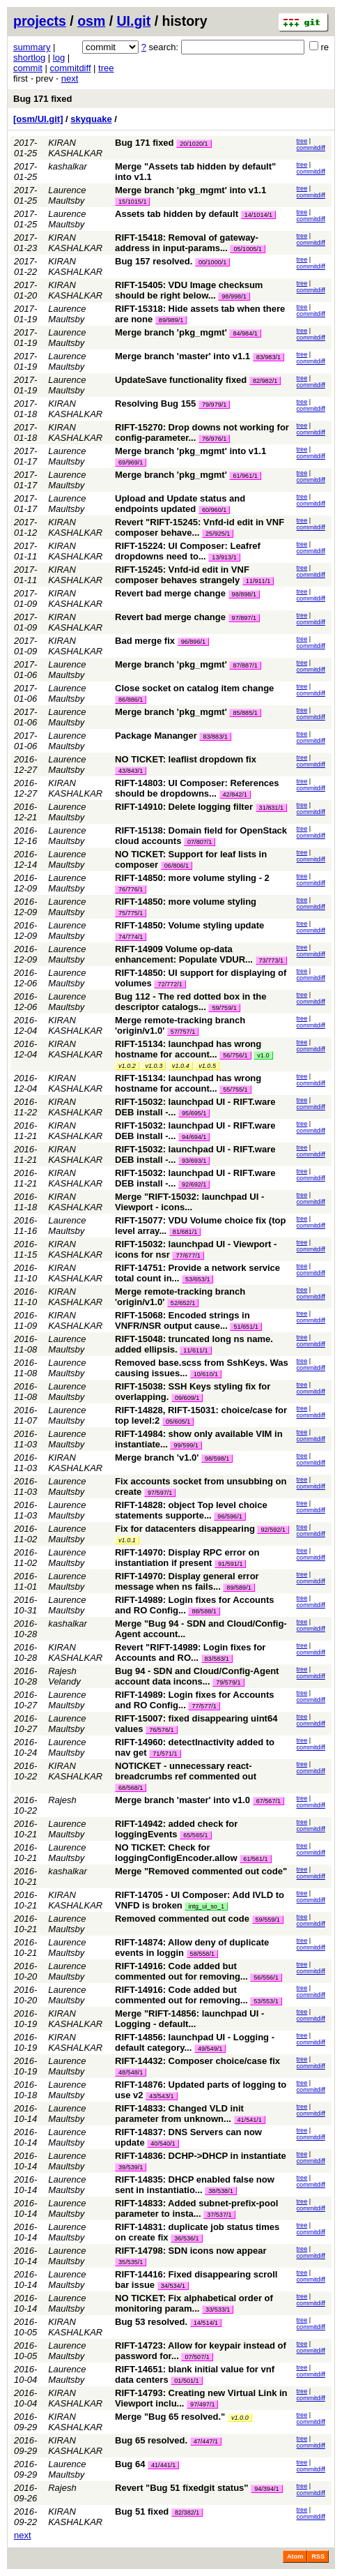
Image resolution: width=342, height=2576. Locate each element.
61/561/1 (255, 1858)
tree (106, 68)
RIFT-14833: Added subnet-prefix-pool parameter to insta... (196, 2208)
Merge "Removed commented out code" (201, 1871)
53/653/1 (197, 1279)
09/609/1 (187, 1397)
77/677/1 (188, 1255)
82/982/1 (265, 380)
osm (91, 21)
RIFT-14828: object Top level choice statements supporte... (191, 1510)
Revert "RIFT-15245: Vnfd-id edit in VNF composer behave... (199, 527)
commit (27, 68)
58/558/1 (202, 1953)
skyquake (90, 119)
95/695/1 (194, 1113)
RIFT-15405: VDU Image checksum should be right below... (189, 290)
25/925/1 (217, 533)
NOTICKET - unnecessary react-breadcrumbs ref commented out (185, 1771)
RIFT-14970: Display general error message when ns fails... (187, 1581)
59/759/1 (224, 1007)
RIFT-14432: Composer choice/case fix (197, 2061)
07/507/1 (197, 2356)
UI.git (134, 21)
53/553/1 (266, 2001)
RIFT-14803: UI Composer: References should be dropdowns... (197, 788)
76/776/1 (130, 889)
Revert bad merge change (170, 593)
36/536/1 (186, 2238)
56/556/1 (266, 1977)
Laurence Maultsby (67, 195)
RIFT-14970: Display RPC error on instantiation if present (187, 1557)
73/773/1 (271, 960)
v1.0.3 (153, 1065)
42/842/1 (235, 794)
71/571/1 (165, 1753)
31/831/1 (271, 807)
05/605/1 (178, 1421)
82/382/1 (187, 2512)
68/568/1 (130, 1787)
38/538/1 (220, 2190)
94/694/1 (194, 1136)
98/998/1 (233, 296)
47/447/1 (206, 2441)
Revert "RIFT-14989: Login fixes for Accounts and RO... (190, 1652)
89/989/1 (171, 320)
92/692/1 (194, 1184)
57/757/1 (183, 1031)
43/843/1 (130, 770)
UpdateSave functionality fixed (181, 380)
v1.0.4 (180, 1065)
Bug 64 (130, 2464)
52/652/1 (183, 1303)
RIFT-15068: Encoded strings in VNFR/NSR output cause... (182, 1320)
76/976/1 (214, 438)
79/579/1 (228, 1682)
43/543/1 (161, 2096)
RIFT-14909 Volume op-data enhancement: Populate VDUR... (185, 954)
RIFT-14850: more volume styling (185, 901)
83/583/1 (217, 1658)
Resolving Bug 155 (155, 403)
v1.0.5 (207, 1065)
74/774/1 (130, 936)
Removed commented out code (182, 1918)
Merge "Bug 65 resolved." (170, 2416)
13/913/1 (224, 557)
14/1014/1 (258, 214)
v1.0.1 (127, 1540)
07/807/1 (199, 841)
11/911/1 (258, 581)
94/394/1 (266, 2488)
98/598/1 (217, 1458)
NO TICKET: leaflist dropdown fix (185, 759)
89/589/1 (238, 1587)
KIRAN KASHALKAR (75, 147)
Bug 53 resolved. (151, 2322)
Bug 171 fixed (42, 98)
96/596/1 (229, 1516)
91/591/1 (230, 1563)
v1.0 (263, 1055)
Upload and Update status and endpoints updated (180, 503)
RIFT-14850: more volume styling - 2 (192, 878)
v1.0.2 (127, 1065)
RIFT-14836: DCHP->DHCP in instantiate (200, 2156)
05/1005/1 (247, 249)
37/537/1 (219, 2214)
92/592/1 (273, 1529)
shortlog (29, 57)
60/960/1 (214, 509)
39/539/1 (130, 2167)
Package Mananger (156, 735)
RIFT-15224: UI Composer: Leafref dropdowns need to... (188, 551)
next (70, 78)
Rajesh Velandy (64, 1676)
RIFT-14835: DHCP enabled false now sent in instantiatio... (194, 2184)
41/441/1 (163, 2465)
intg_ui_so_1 (206, 1906)
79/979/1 (214, 404)
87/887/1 (245, 665)
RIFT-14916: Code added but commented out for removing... (182, 1971)
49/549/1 (210, 2048)
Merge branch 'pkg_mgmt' (171, 332)
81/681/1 (185, 1231)
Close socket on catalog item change (194, 688)
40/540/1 (162, 2143)
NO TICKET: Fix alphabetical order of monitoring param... (194, 2303)
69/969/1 (130, 462)
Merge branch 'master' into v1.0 (182, 1800)
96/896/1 (193, 641)
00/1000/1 (212, 262)
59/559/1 (268, 1919)
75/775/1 (130, 913)
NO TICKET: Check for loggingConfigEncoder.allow (176, 1852)
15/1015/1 (132, 201)
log (59, 57)
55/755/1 (235, 1089)
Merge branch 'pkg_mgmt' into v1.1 (190, 190)
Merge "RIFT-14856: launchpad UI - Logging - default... (189, 2018)
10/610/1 (206, 1374)
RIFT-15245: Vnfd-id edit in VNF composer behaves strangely (182, 574)
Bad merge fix (145, 640)
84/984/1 (245, 333)
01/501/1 (186, 2380)
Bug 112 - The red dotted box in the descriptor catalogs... (190, 1001)
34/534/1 (173, 2285)
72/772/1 (169, 984)
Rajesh (62, 1800)
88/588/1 (204, 1611)
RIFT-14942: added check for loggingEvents (176, 1828)
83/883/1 (215, 736)
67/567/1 (268, 1801)
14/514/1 (206, 2322)
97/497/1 (202, 2404)
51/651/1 (245, 1326)
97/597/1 (160, 1492)
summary (31, 47)
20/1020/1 (194, 143)
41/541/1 (250, 2119)
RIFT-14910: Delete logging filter (184, 806)
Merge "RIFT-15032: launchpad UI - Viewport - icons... (189, 1201)
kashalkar (67, 166)
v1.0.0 (240, 2417)
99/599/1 (185, 1445)
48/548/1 (130, 2072)
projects (39, 21)
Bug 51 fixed (142, 2511)
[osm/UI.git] (38, 119)
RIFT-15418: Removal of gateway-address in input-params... (186, 242)
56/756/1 (235, 1055)
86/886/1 (130, 699)
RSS (318, 2556)
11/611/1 (195, 1350)
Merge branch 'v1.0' (157, 1457)
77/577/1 (204, 1706)
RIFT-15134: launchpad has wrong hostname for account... (188, 1049)
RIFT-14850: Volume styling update (189, 925)
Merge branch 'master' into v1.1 (182, 356)
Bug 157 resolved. (153, 261)
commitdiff (70, 68)
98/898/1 (244, 594)
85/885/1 (245, 712)
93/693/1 (194, 1160)
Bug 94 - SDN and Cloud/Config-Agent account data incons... (197, 1676)
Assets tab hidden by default (176, 214)
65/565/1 (195, 1835)
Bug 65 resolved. (151, 2440)
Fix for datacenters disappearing (185, 1528)
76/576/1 (161, 1729)
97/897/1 (244, 618)
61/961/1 (245, 475)
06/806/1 (176, 865)
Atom (295, 2556)
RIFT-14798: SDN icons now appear (190, 2250)
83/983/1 (268, 357)
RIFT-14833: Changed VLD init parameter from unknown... (179, 2113)
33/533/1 (217, 2309)
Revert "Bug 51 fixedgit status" (181, 2488)
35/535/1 (130, 2262)
